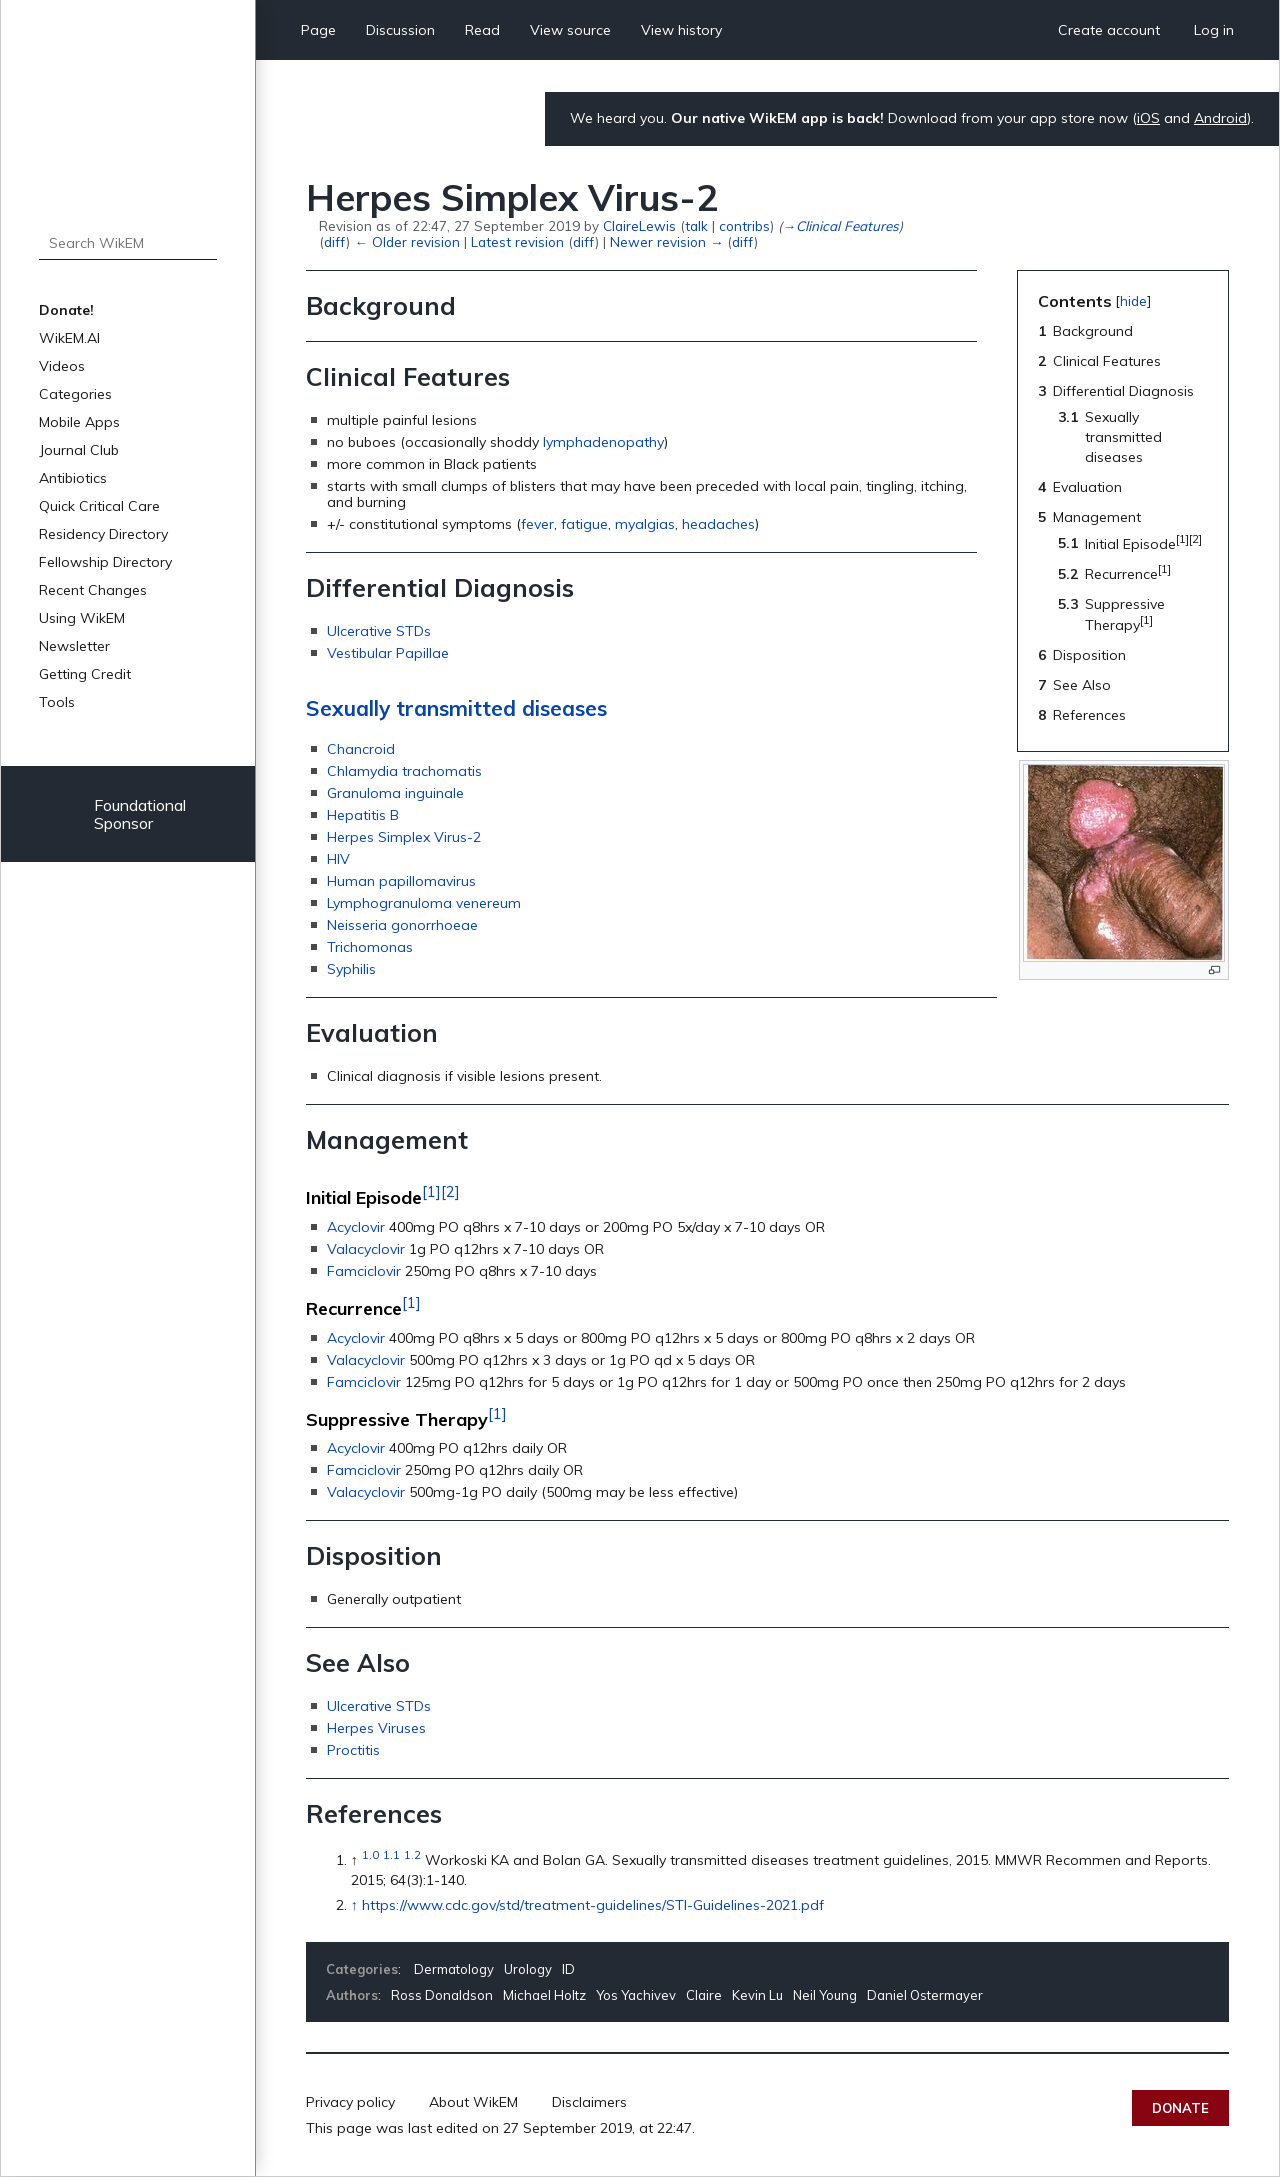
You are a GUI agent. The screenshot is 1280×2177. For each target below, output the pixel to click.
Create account (1109, 30)
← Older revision (406, 241)
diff (335, 241)
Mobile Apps (79, 422)
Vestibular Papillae (388, 653)
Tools (57, 702)
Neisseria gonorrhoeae (402, 925)
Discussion (400, 30)
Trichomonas (370, 947)
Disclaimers (589, 2102)
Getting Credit (85, 674)
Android (1220, 118)
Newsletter (74, 646)
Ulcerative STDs (379, 631)
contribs (744, 225)
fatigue (584, 524)
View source (570, 30)
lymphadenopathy (603, 442)
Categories (75, 394)
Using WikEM (82, 618)
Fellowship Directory (105, 562)
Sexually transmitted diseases (456, 708)
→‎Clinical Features (840, 225)
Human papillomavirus (401, 881)
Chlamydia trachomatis (404, 771)
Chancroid (361, 749)
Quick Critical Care (99, 506)
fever (537, 524)
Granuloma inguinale (395, 793)
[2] (450, 1191)
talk (696, 225)
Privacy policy (350, 2102)
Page (318, 30)
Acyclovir (356, 1227)
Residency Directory (103, 534)
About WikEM (473, 2102)
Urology (528, 1969)
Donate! (66, 310)
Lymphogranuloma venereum (424, 903)
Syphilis (351, 969)
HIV (338, 859)
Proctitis (353, 1750)
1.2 (412, 1854)
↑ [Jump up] (354, 1905)
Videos (62, 366)
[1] (431, 1191)
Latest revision (517, 241)
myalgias (645, 524)
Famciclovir (364, 1271)
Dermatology (454, 1969)
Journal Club (79, 450)
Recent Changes (93, 590)
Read (482, 30)
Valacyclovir (366, 1249)
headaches (718, 524)
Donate (1180, 2108)
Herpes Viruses (376, 1728)
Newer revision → (666, 241)
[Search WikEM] (128, 243)
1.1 (391, 1854)
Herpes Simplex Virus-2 (404, 837)
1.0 (370, 1854)
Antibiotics (73, 478)
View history (681, 30)
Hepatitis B (363, 815)
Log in (1214, 30)
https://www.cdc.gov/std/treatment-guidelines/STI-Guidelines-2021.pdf (593, 1905)
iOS (1148, 118)
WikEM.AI (69, 338)
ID (568, 1969)
